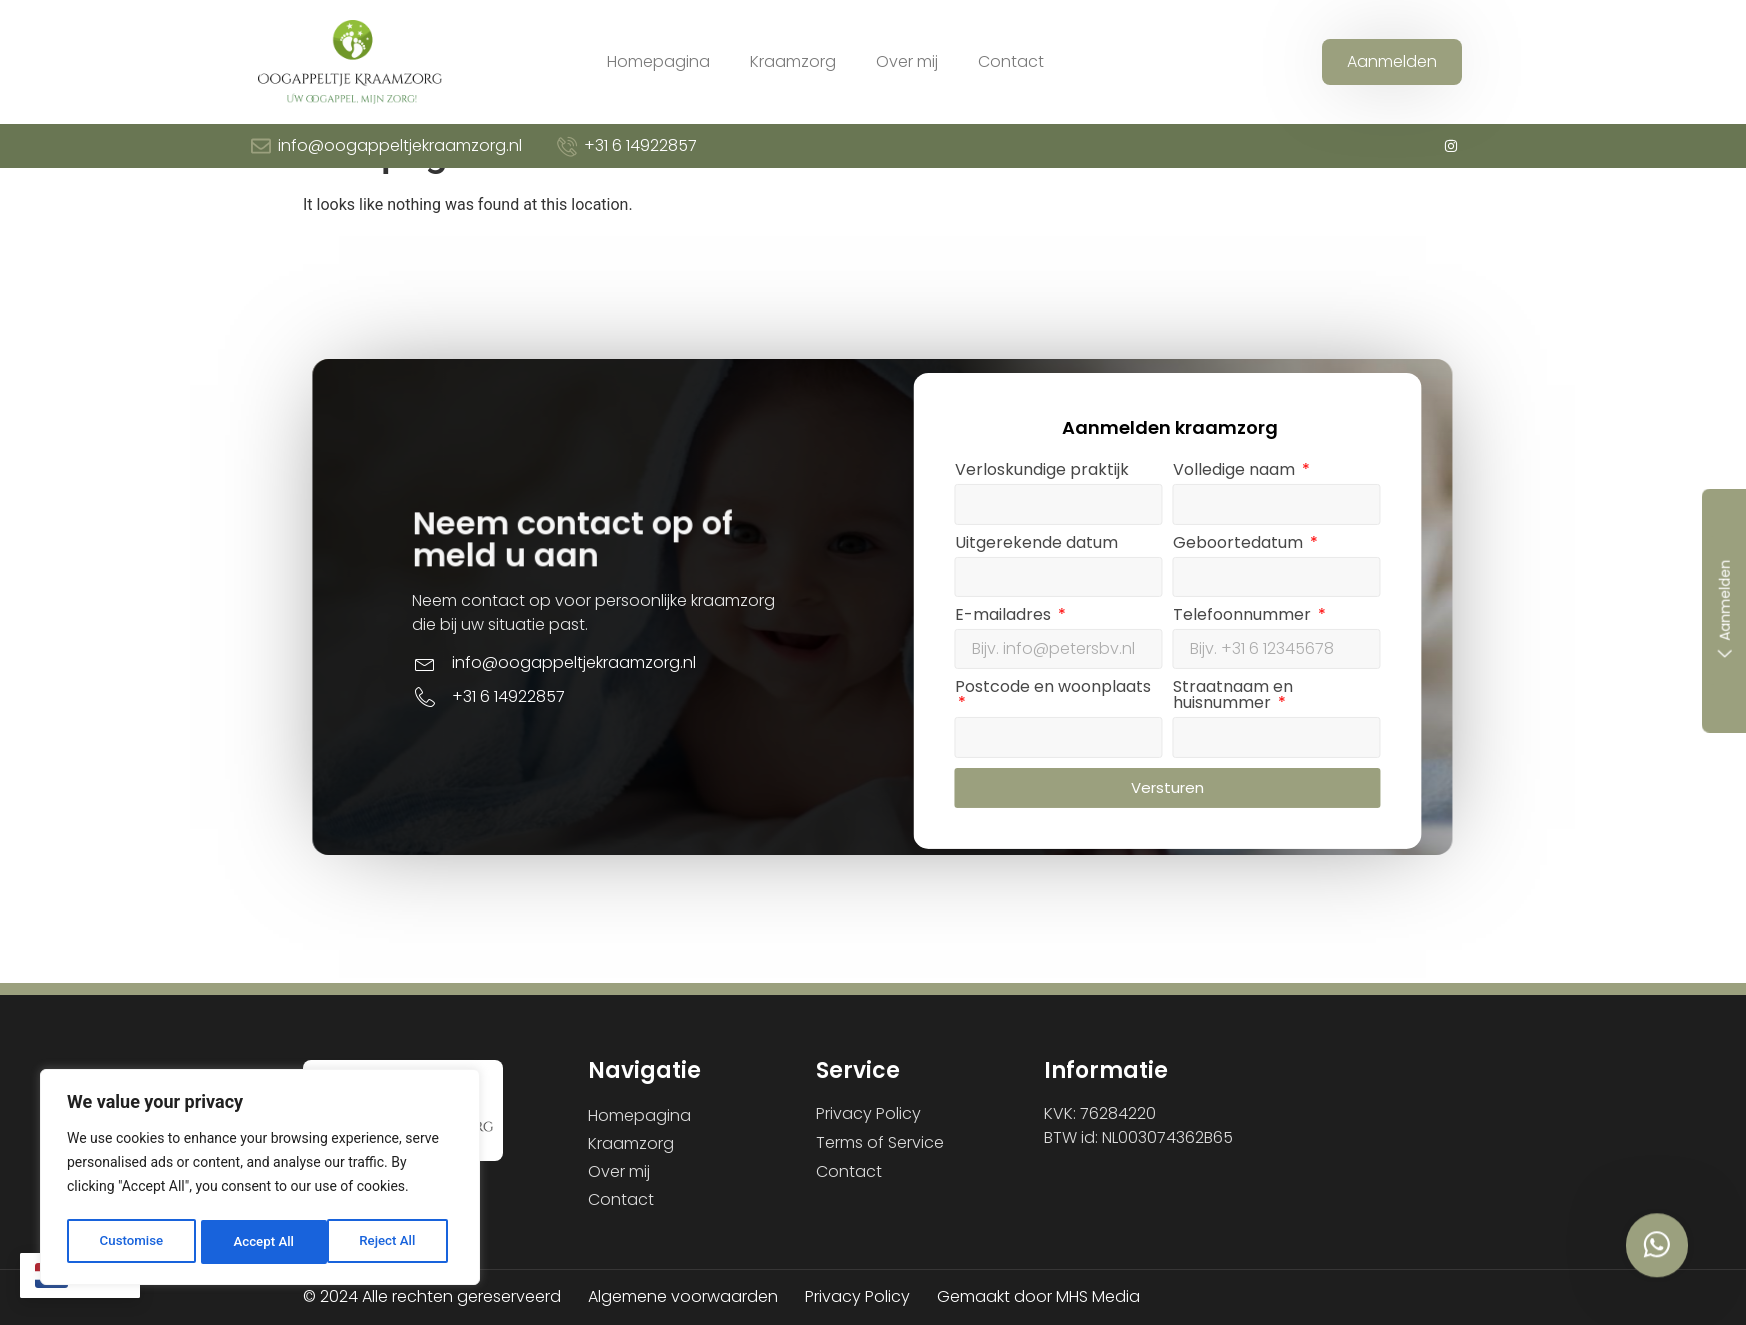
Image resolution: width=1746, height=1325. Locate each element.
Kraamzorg (793, 61)
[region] (260, 1180)
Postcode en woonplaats (1233, 811)
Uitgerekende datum (1216, 666)
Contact (1011, 61)
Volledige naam (1416, 594)
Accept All (391, 1242)
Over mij (907, 61)
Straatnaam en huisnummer (1413, 819)
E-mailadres (1185, 739)
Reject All (261, 1242)
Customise (130, 1242)
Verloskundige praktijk (1222, 594)
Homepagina (658, 61)
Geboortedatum (1420, 666)
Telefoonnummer (1424, 739)
